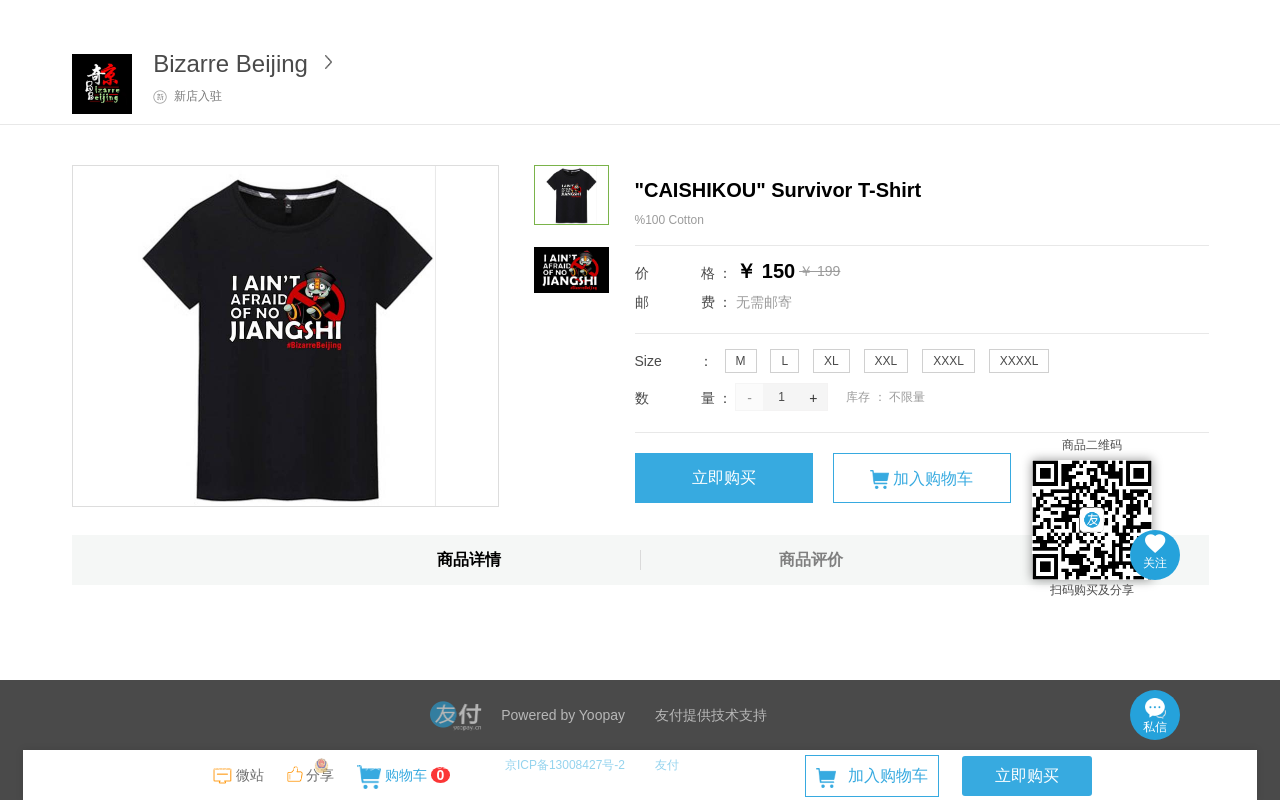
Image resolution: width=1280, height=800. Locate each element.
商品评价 (811, 559)
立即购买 (724, 477)
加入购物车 (921, 479)
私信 (1155, 716)
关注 (1155, 552)
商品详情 (469, 559)
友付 (667, 765)
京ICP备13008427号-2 (565, 765)
